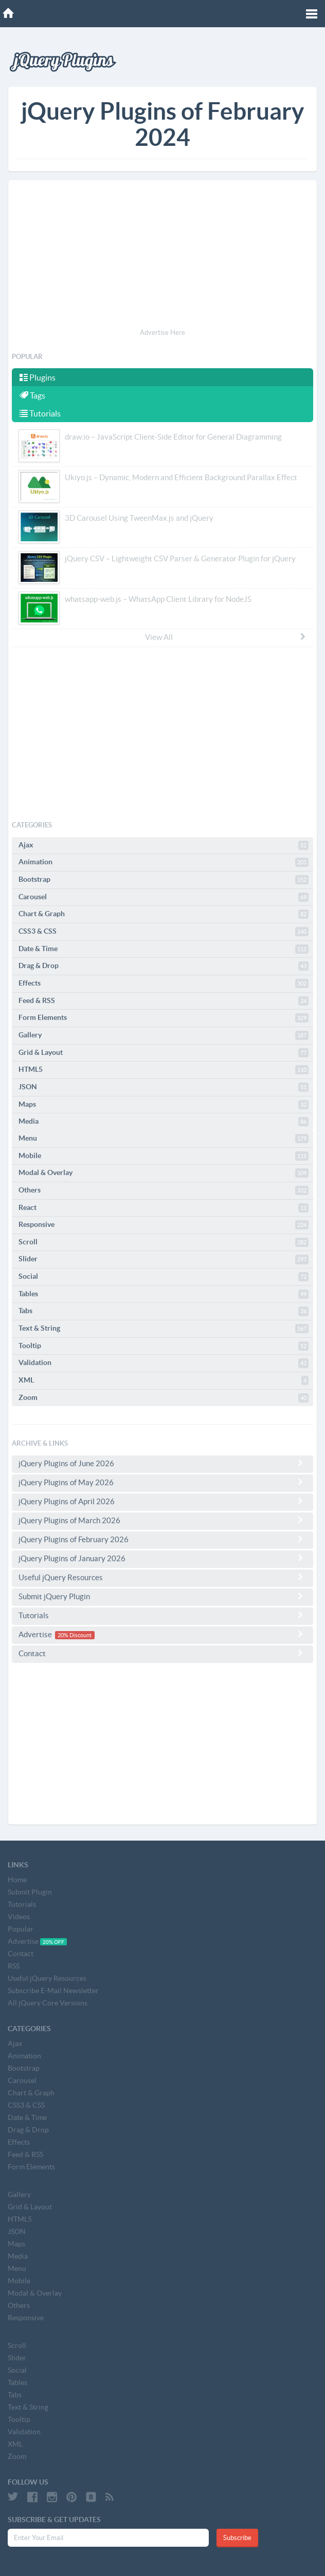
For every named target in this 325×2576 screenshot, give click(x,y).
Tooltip (164, 1346)
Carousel (164, 897)
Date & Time (164, 949)
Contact (162, 1653)
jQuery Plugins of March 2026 (162, 1520)
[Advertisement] (162, 256)
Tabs (164, 1311)
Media (164, 1121)
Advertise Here (162, 332)
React (164, 1208)
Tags (32, 395)
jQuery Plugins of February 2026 (162, 1539)
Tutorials (40, 413)
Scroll (164, 1242)
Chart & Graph (164, 914)
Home (17, 1880)
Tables (164, 1294)
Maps (164, 1104)
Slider (164, 1259)
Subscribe (237, 2538)
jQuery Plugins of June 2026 (162, 1463)
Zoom (164, 1398)
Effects (164, 983)
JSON (164, 1087)
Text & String (164, 1328)
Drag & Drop (164, 966)
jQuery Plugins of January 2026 (162, 1558)
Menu (164, 1138)
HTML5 (164, 1069)
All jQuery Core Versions (47, 2003)
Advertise (162, 1634)
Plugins (38, 377)
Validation (164, 1363)
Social (164, 1276)
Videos (19, 1916)
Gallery (164, 1035)
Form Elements (164, 1017)
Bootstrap (164, 879)
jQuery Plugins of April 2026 (162, 1501)
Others (164, 1190)
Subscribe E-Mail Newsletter (53, 1990)
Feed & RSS (164, 1001)
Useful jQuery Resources (162, 1577)
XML (164, 1380)
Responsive (164, 1224)
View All (226, 636)
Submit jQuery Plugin (162, 1596)
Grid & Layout (164, 1052)
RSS (14, 1966)
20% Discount (75, 1635)
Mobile (164, 1156)
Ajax (164, 845)
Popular (20, 1929)
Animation (164, 862)
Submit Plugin (30, 1892)
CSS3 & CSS (164, 931)
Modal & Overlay (164, 1173)
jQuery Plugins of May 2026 (162, 1482)
